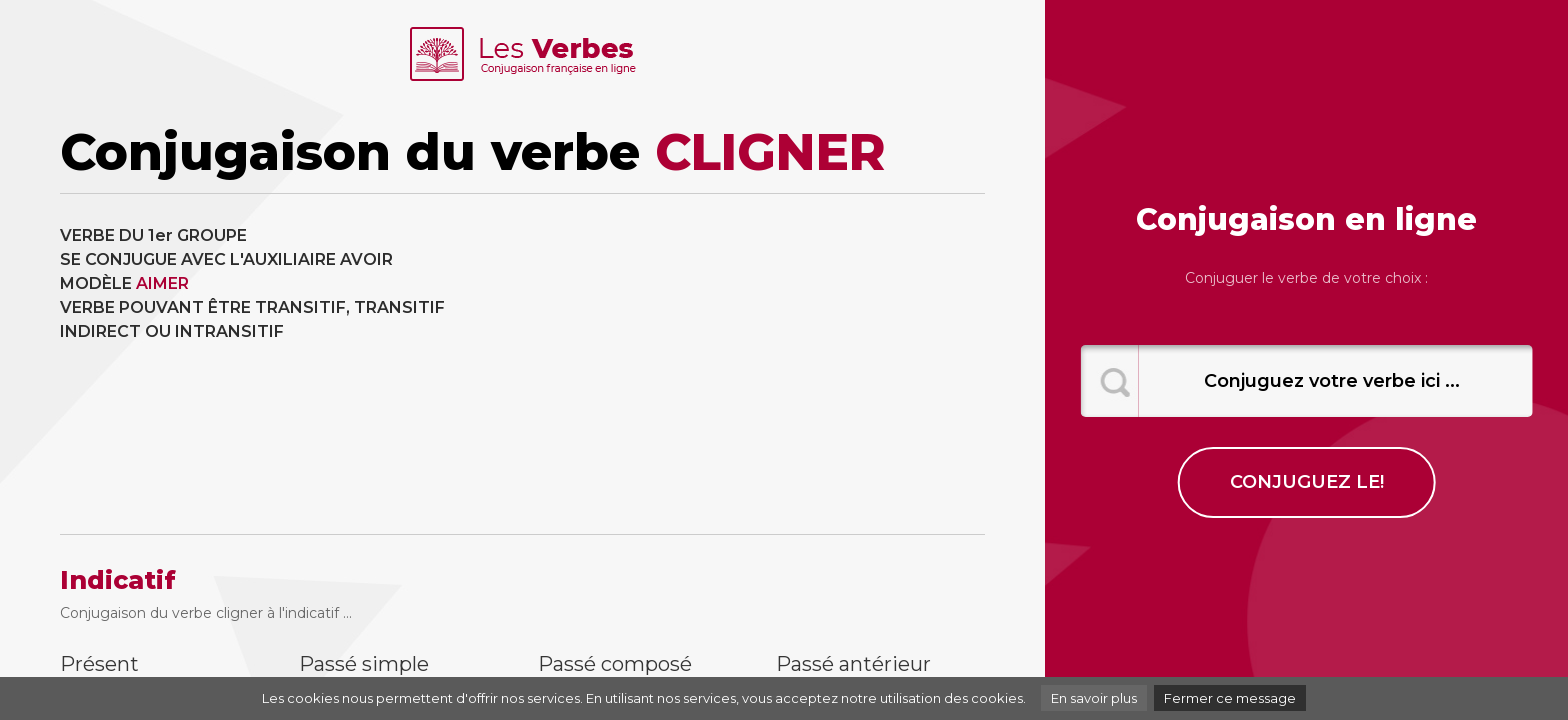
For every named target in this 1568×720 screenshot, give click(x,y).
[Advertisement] (762, 364)
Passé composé (615, 664)
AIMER (162, 283)
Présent (99, 664)
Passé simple (364, 664)
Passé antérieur (853, 664)
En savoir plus (1094, 698)
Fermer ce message (1230, 698)
